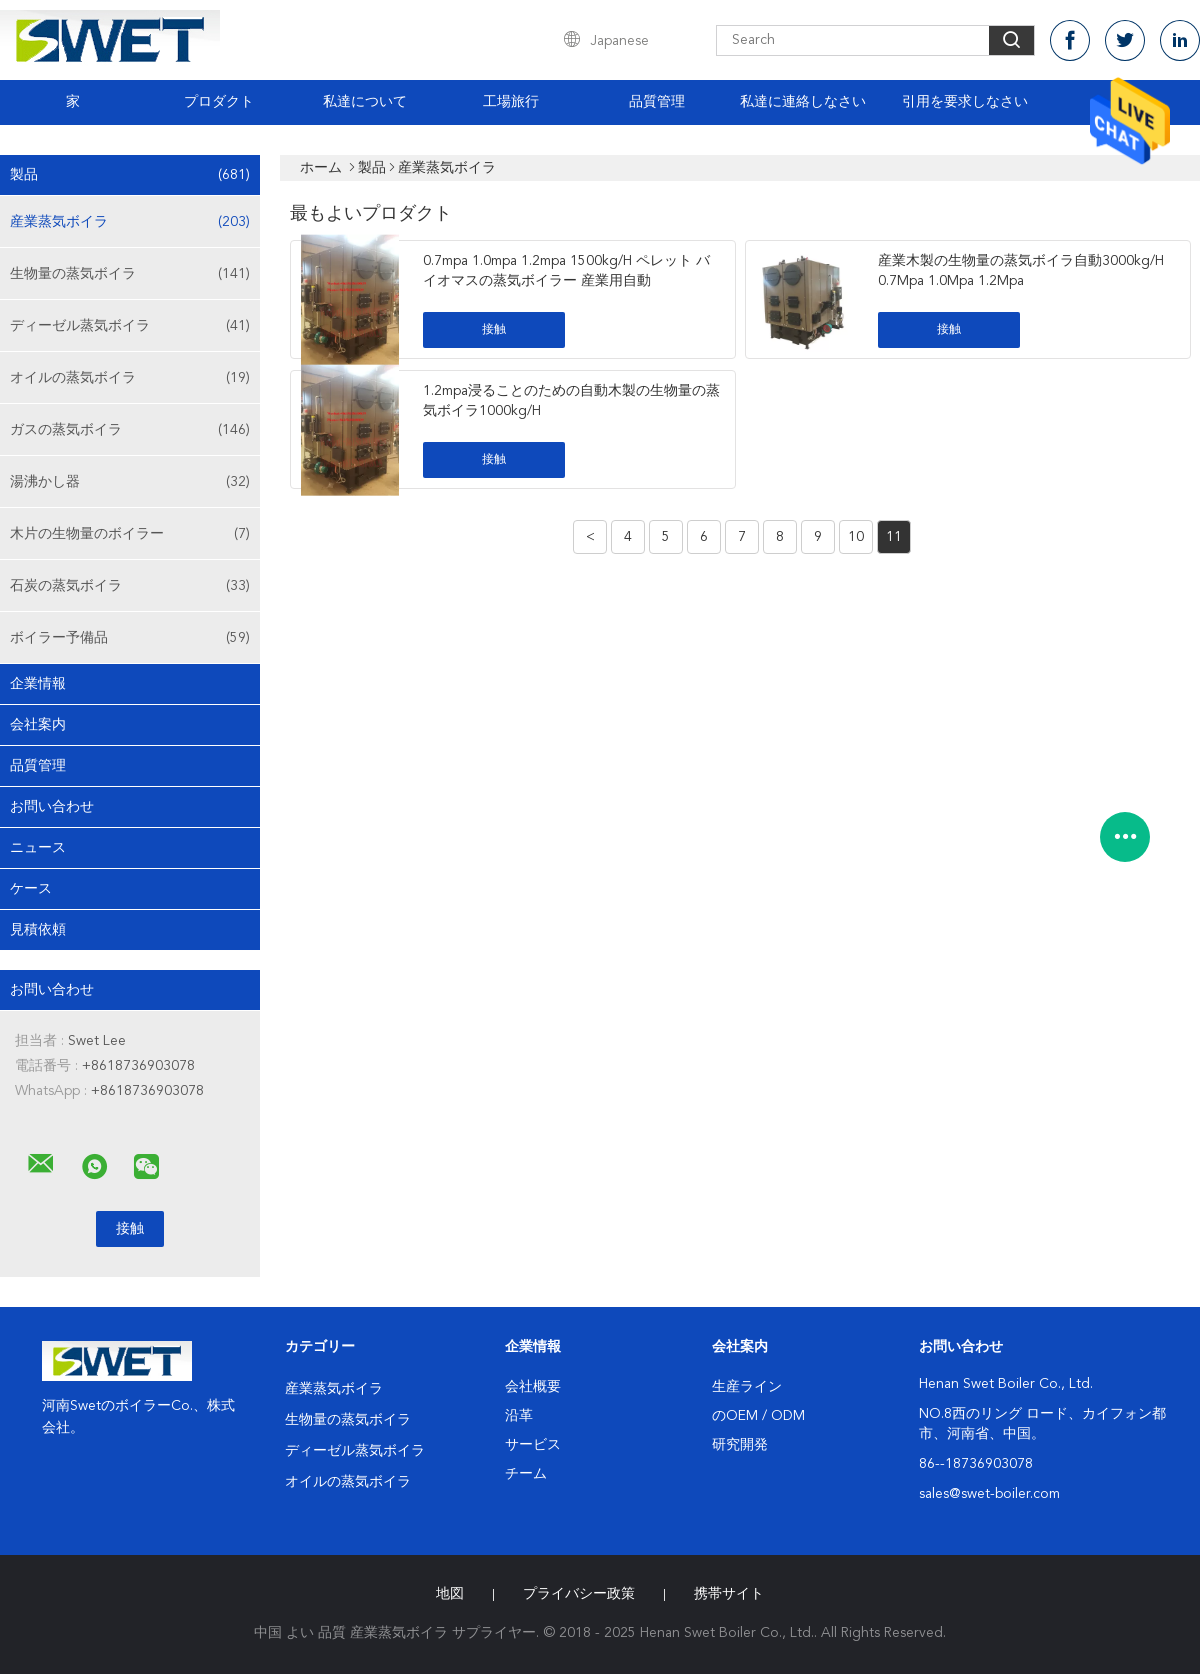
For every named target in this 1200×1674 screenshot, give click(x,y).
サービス (533, 1445)
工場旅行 (511, 102)
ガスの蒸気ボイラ (130, 430)
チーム (526, 1474)
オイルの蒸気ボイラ (130, 378)
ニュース (38, 848)
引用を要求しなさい (965, 102)
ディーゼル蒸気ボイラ (130, 326)
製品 (130, 175)
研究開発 (740, 1445)
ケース (31, 889)
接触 (494, 330)
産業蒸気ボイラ (130, 222)
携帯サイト (729, 1594)
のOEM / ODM (758, 1416)
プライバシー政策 (579, 1594)
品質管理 (657, 102)
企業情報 (38, 684)
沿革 (519, 1416)
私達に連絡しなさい (803, 102)
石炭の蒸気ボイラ (130, 586)
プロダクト (219, 102)
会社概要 (533, 1387)
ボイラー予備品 (130, 638)
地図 (450, 1594)
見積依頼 (38, 930)
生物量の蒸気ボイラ (130, 274)
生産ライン (747, 1387)
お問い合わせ (52, 807)
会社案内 (38, 725)
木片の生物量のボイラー (130, 534)
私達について (365, 102)
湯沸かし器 (130, 482)
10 (856, 537)
